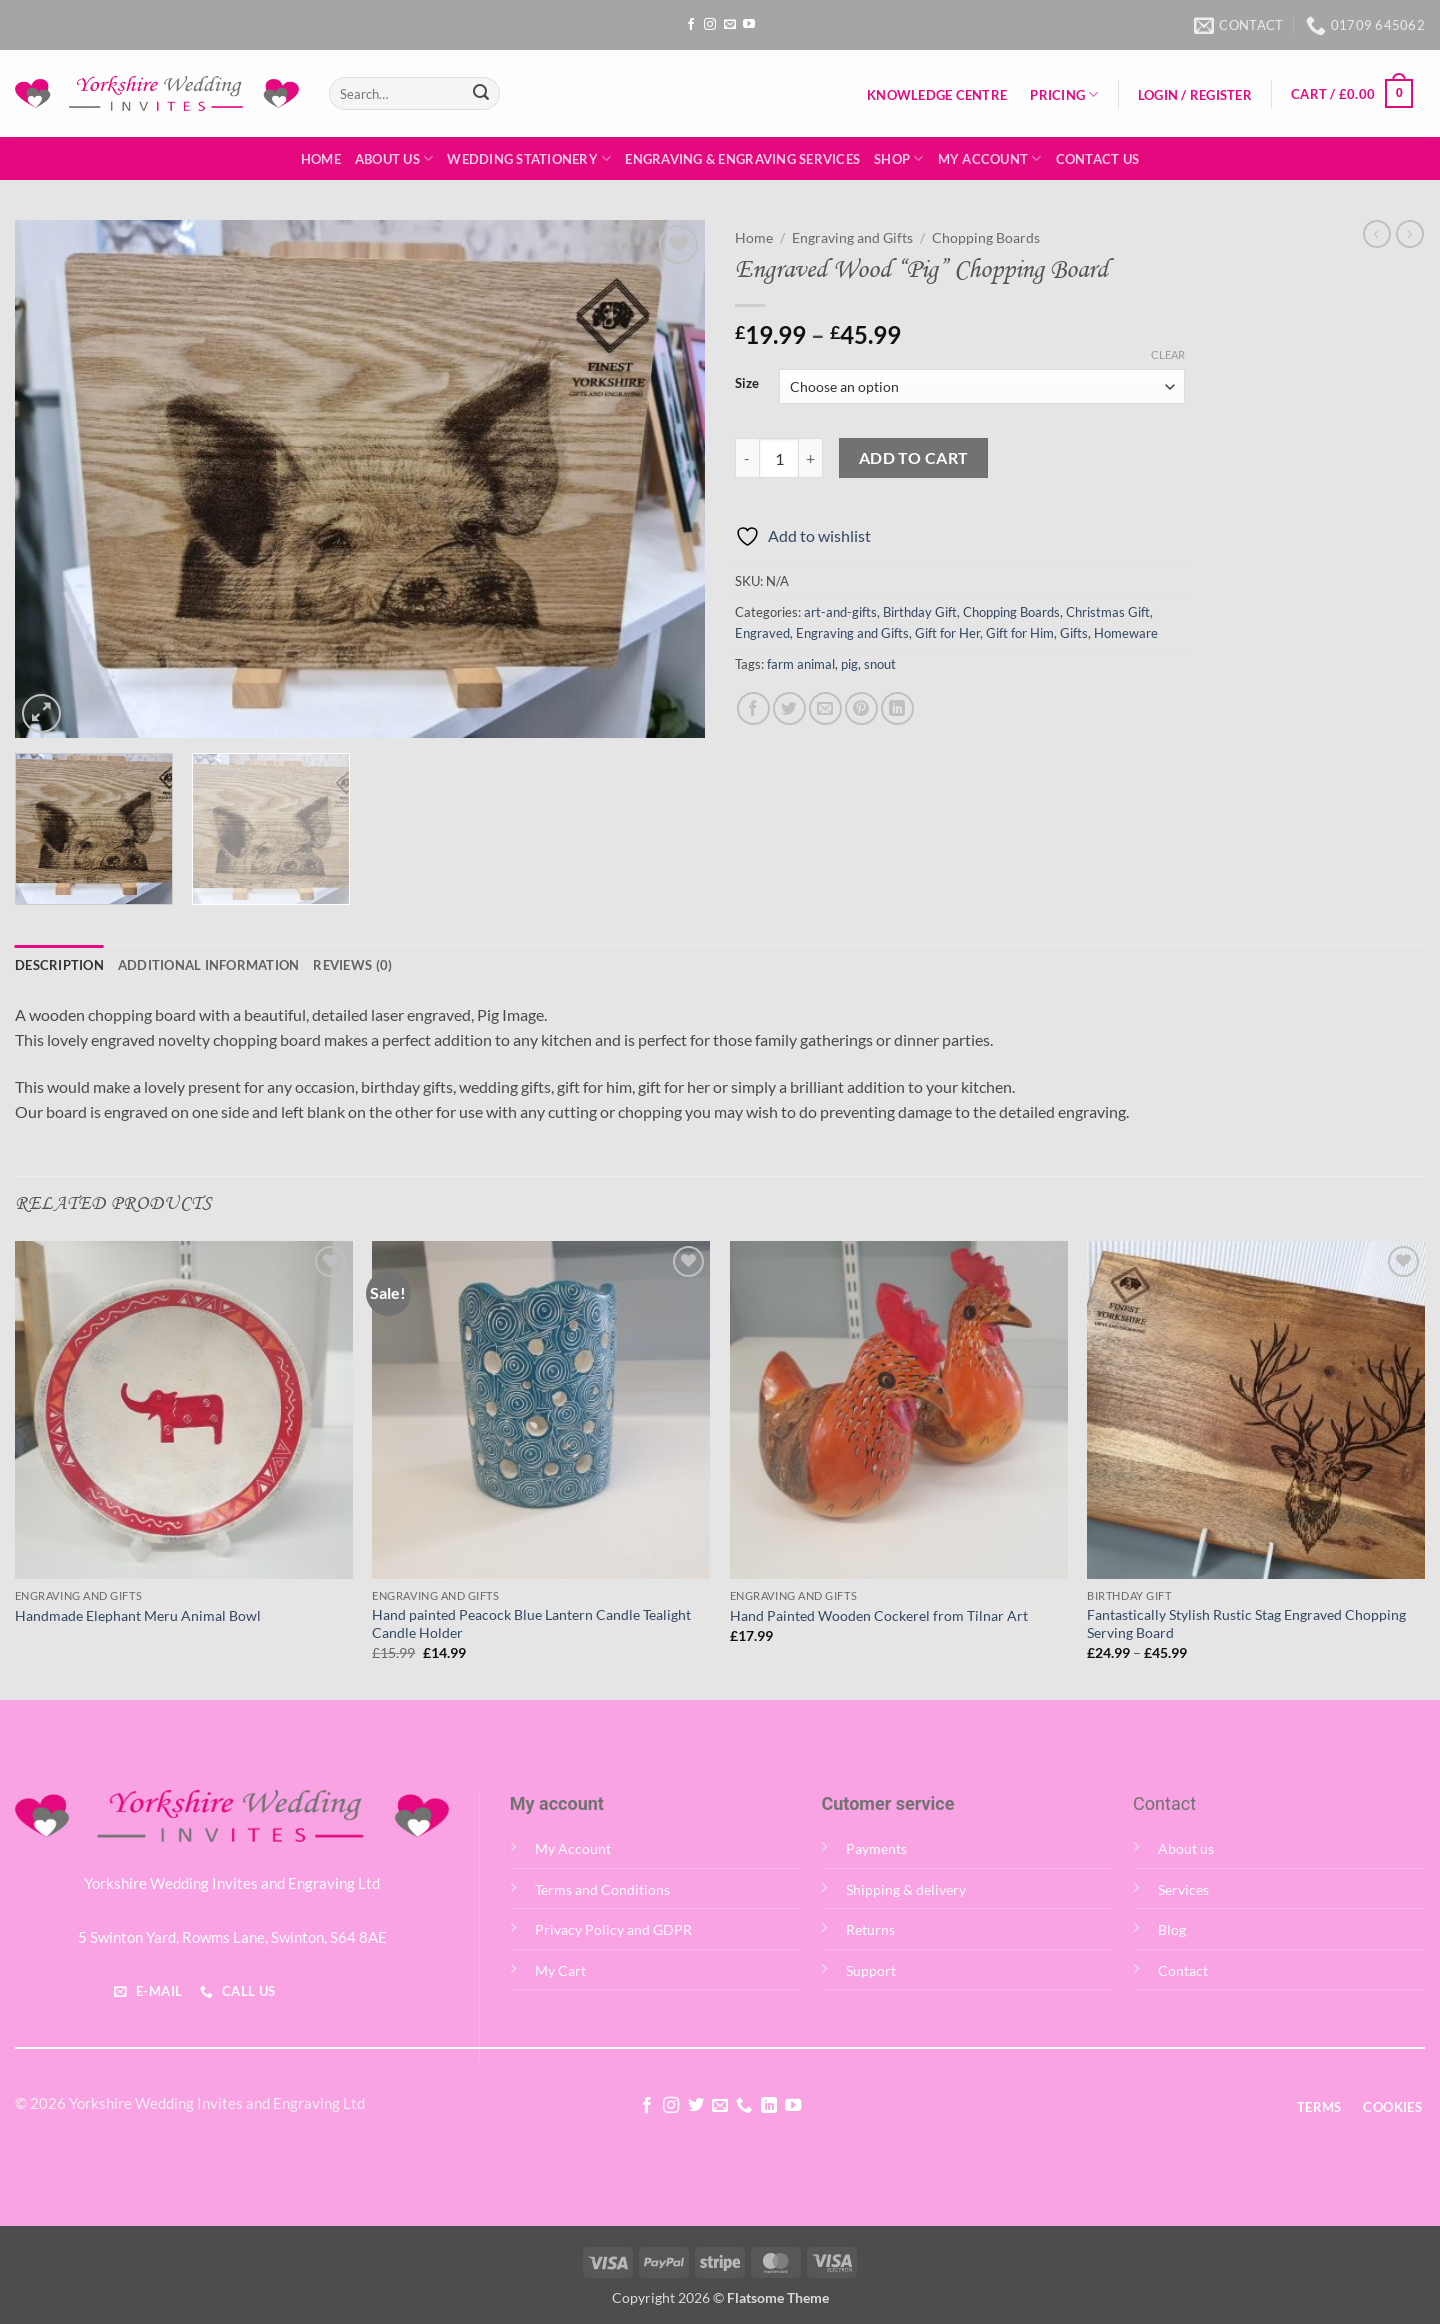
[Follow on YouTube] (749, 25)
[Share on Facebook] (753, 708)
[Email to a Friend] (825, 708)
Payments (876, 1848)
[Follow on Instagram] (710, 25)
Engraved (762, 633)
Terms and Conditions (602, 1889)
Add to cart (914, 458)
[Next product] (1377, 234)
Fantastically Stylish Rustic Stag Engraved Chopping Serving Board (1246, 1624)
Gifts (1074, 633)
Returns (870, 1929)
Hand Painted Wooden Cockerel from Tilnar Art (879, 1615)
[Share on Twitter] (789, 708)
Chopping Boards (986, 238)
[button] (1194, 95)
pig (849, 664)
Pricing (1064, 94)
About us (1186, 1848)
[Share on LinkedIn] (897, 708)
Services (1183, 1889)
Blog (1172, 1929)
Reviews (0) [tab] (352, 965)
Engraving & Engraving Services (742, 159)
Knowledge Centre (937, 95)
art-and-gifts (840, 612)
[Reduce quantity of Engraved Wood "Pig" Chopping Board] (747, 458)
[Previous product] (1410, 234)
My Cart (560, 1970)
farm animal (801, 664)
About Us (394, 158)
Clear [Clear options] (1168, 354)
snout (880, 664)
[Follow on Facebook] (691, 25)
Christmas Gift (1108, 612)
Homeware (1126, 633)
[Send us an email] (730, 25)
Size (747, 384)
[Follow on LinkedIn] (769, 2106)
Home (321, 159)
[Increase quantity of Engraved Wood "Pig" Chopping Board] (811, 458)
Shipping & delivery (906, 1889)
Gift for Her (947, 633)
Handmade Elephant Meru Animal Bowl (138, 1615)
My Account (990, 158)
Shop (898, 158)
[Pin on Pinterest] (861, 708)
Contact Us (1098, 159)
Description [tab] (59, 965)
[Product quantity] (779, 458)
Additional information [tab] (209, 965)
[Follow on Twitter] (695, 2106)
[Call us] (744, 2106)
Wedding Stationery (529, 158)
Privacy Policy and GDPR (613, 1929)
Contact (1183, 1970)
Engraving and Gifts (852, 238)
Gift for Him (1020, 633)
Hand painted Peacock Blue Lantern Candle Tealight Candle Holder (531, 1624)
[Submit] (481, 94)
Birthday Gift (920, 612)
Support (871, 1970)
